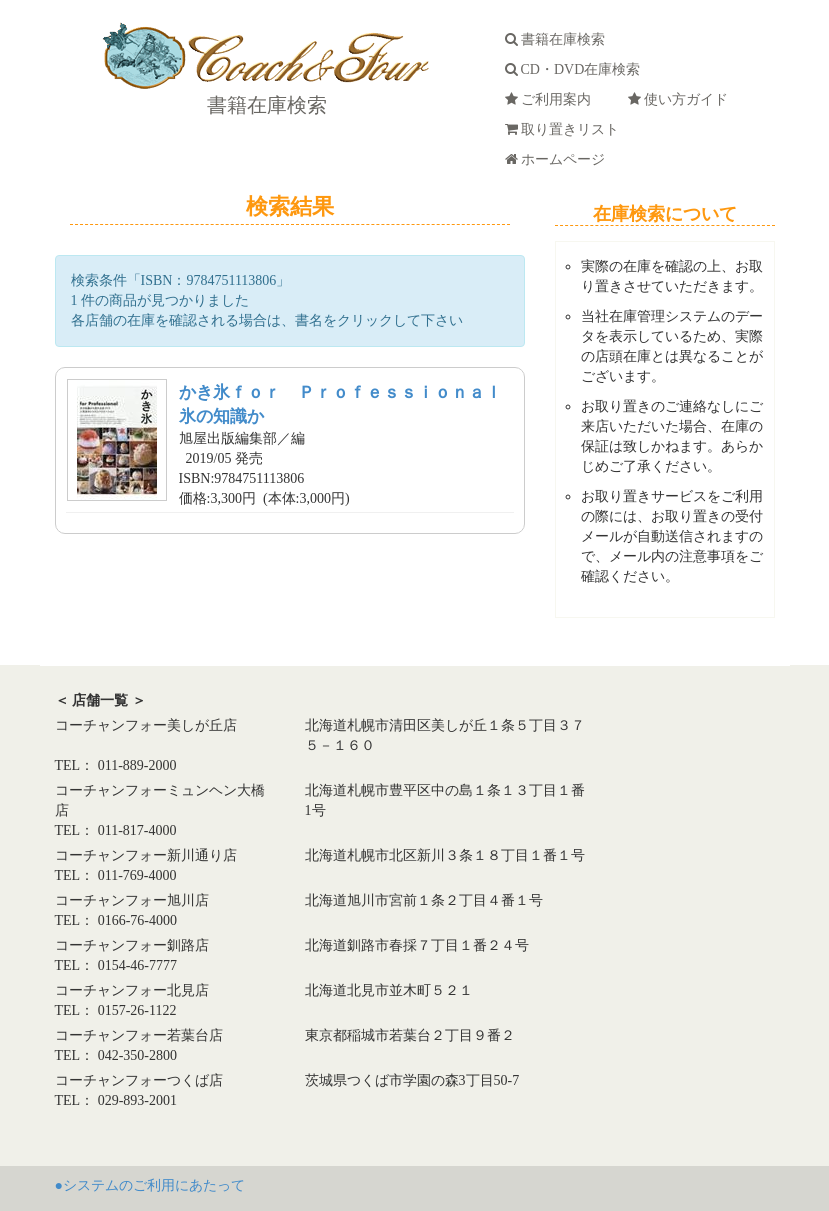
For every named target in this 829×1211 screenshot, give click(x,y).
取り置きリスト (565, 129)
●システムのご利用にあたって (150, 1185)
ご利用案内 (551, 99)
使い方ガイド (681, 99)
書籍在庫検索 (264, 105)
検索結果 (290, 206)
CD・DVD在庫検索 (576, 69)
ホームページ (558, 159)
